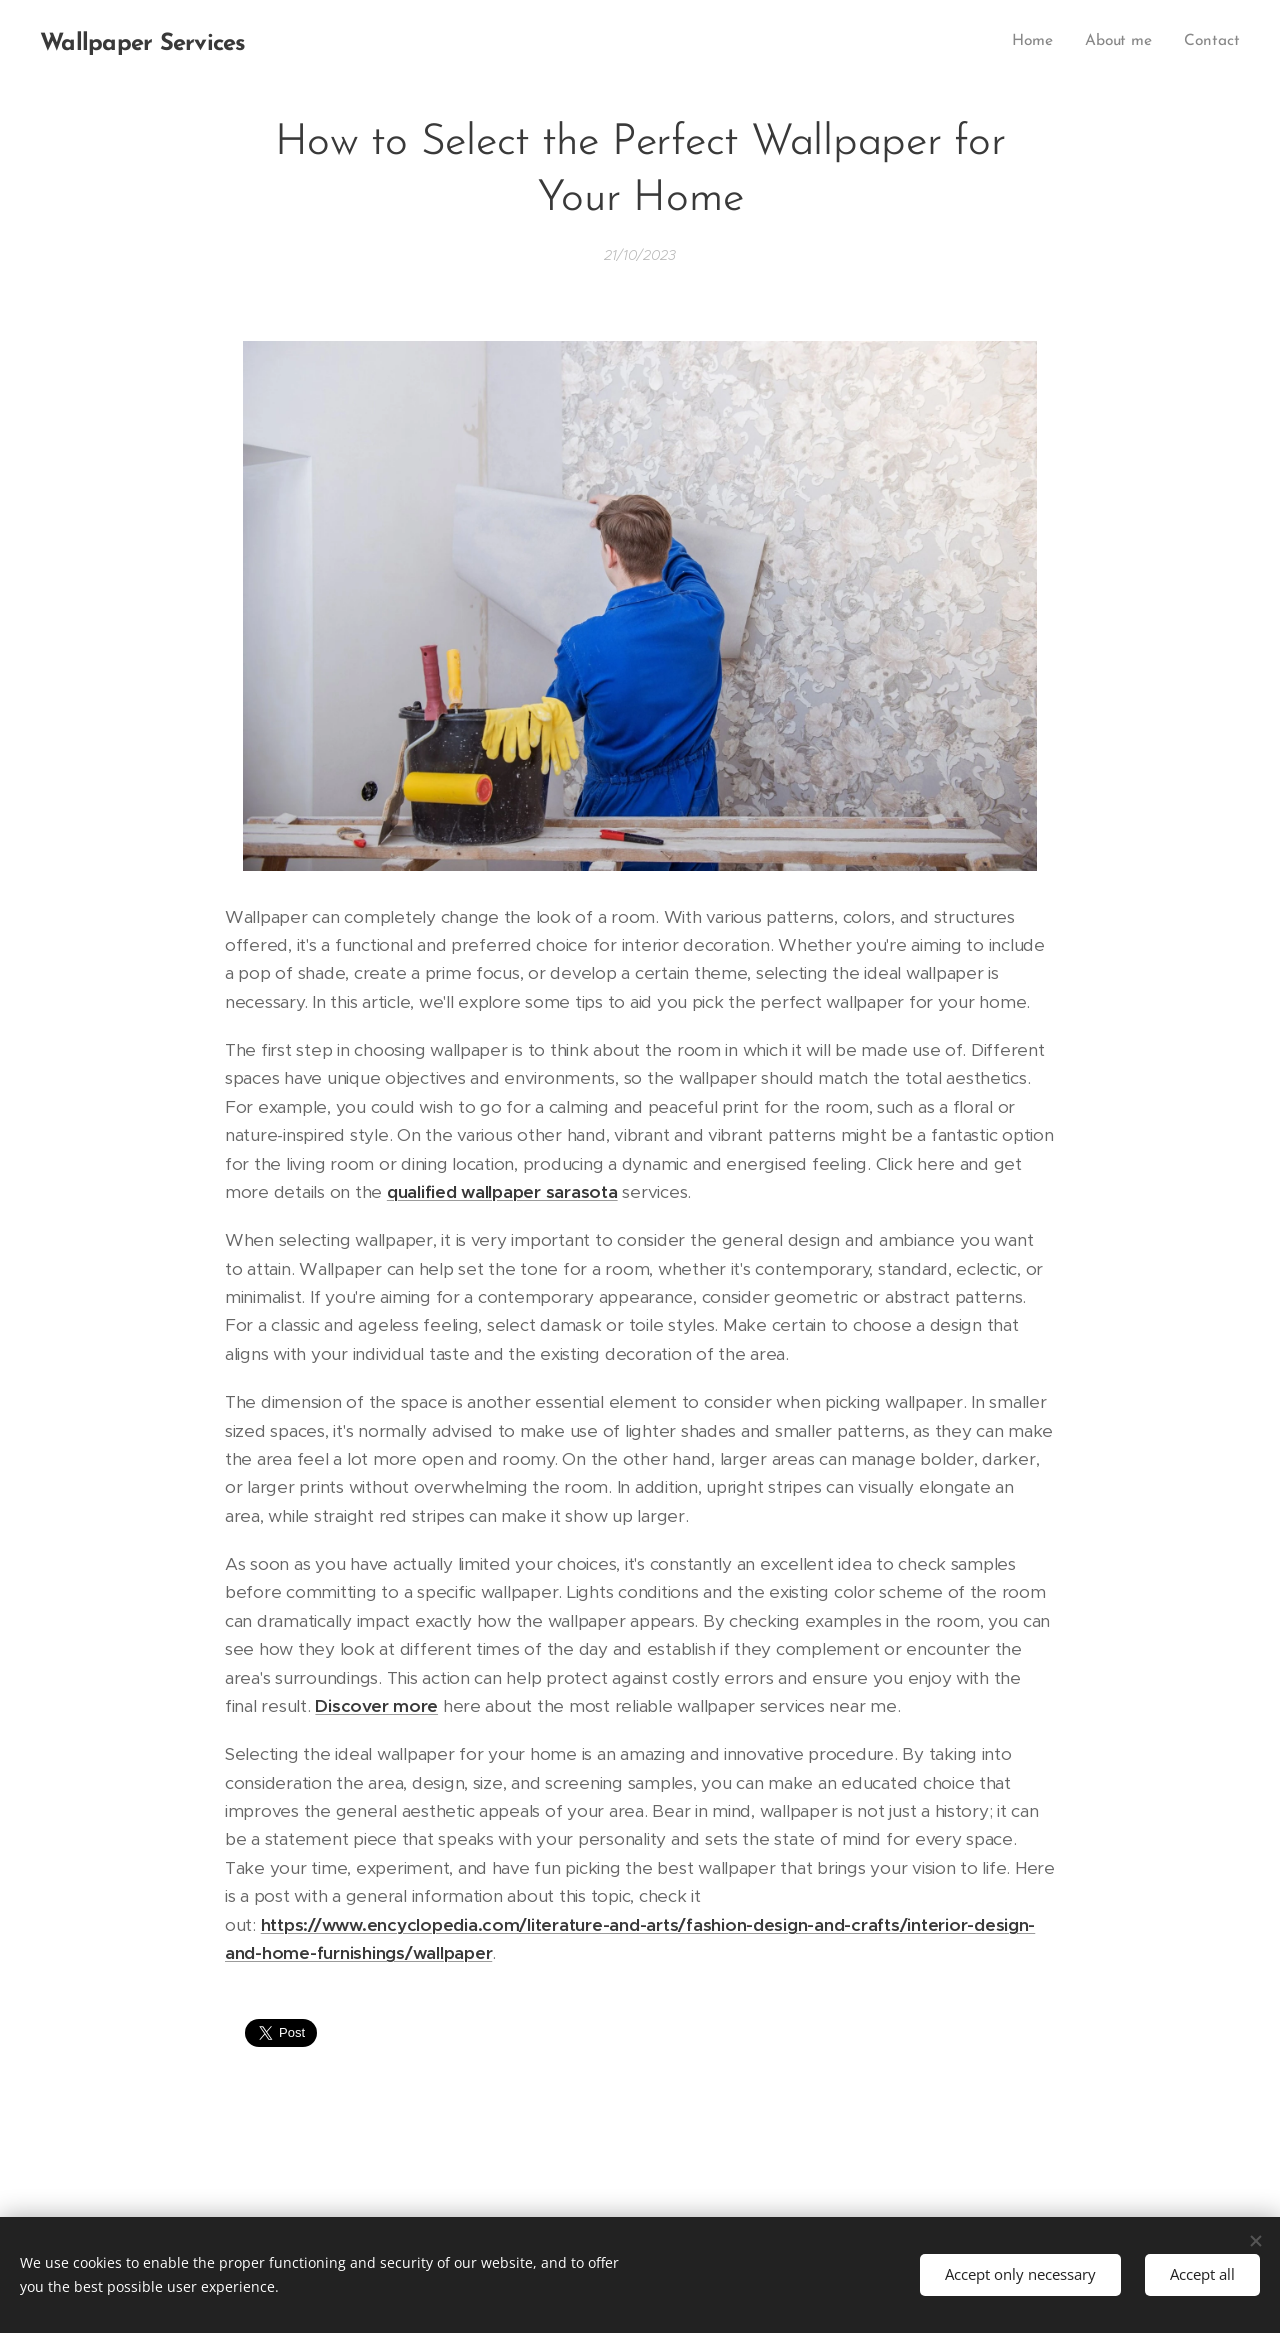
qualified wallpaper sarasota (502, 1192)
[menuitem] (1039, 41)
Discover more (376, 1706)
